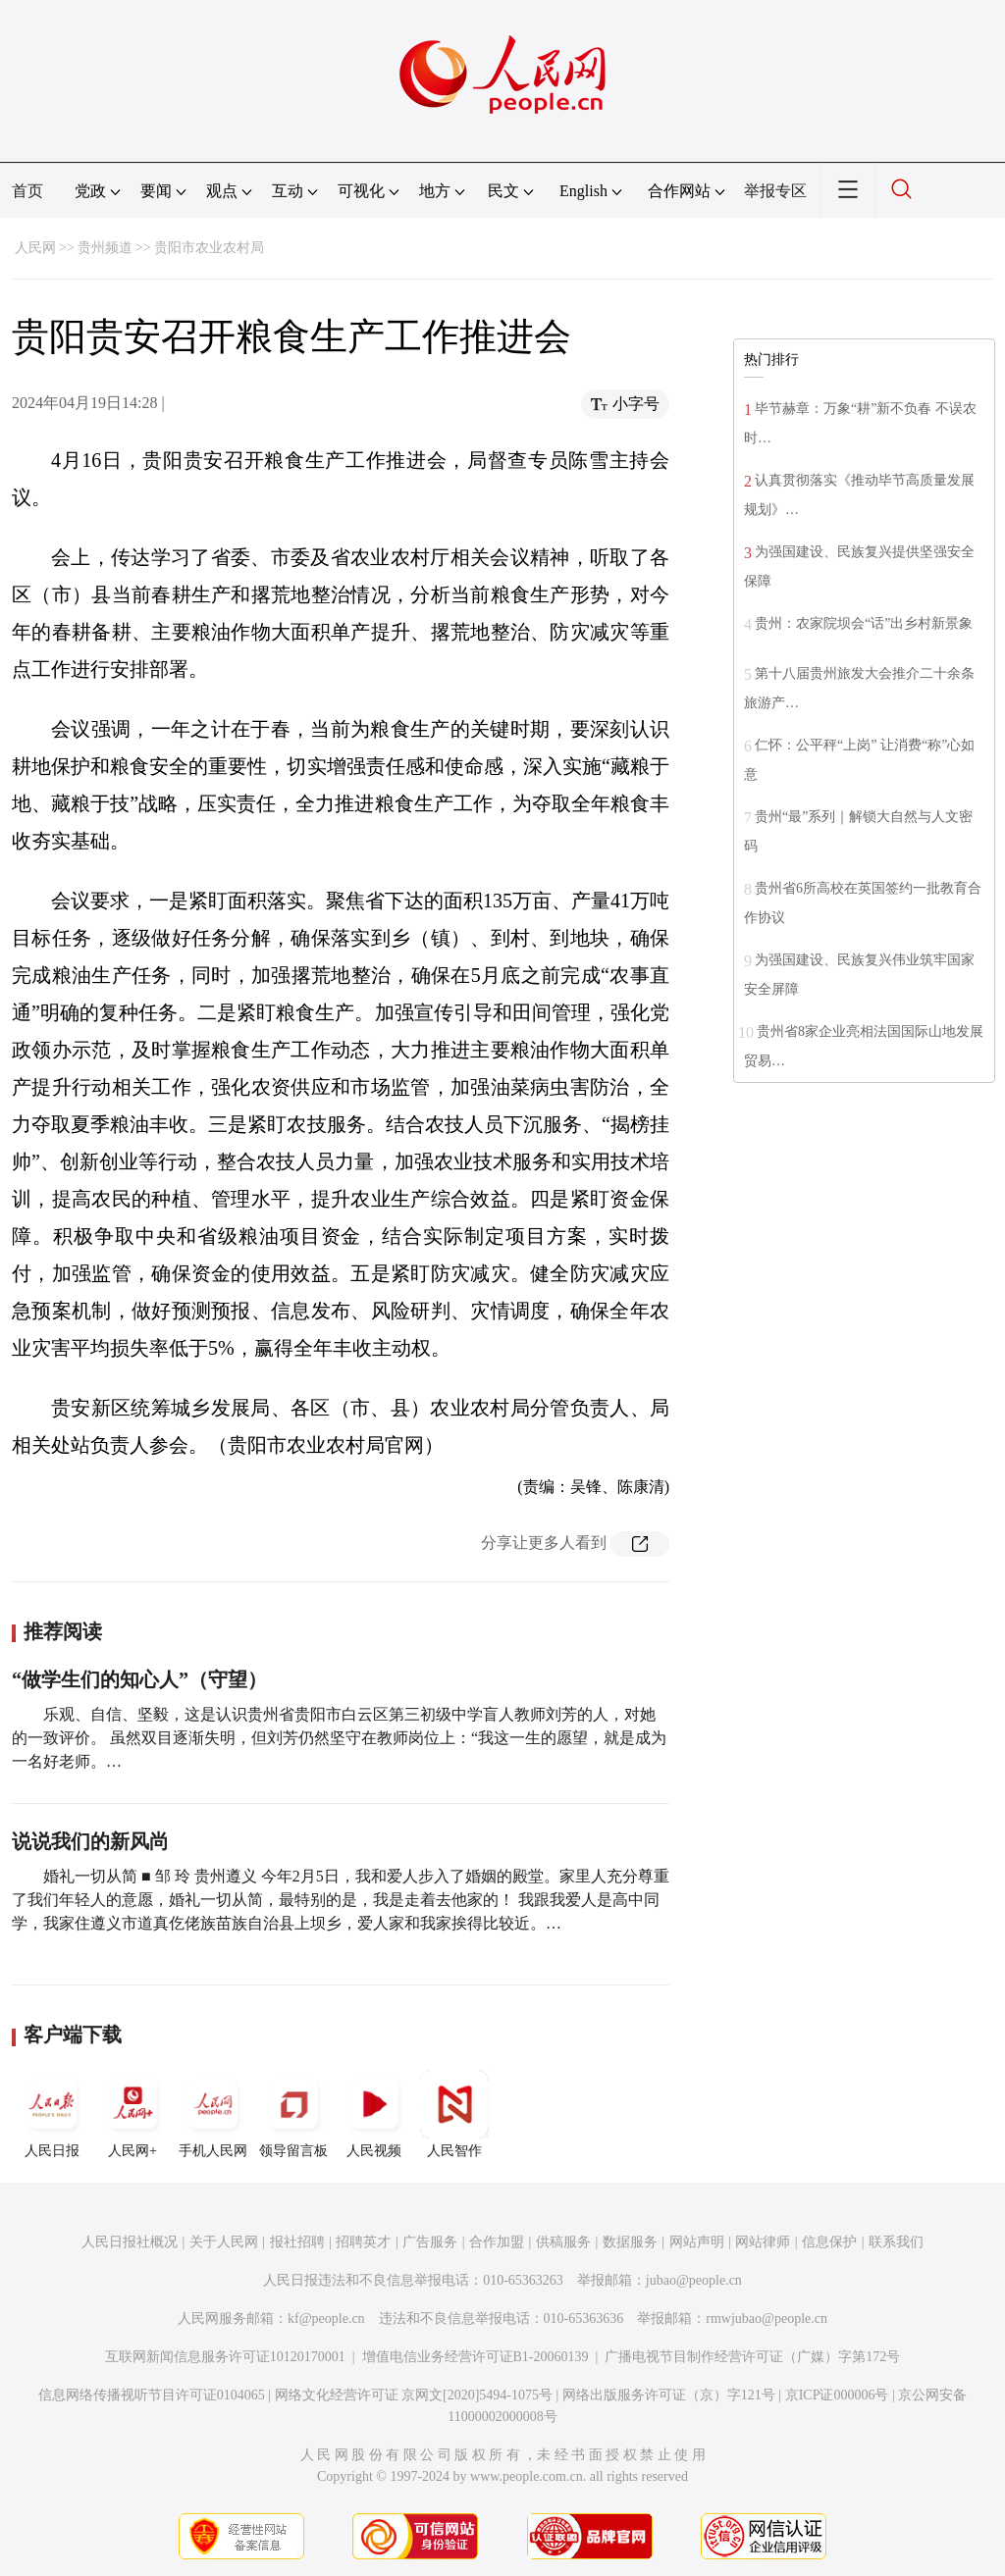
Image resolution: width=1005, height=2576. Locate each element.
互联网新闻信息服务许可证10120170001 (225, 2356)
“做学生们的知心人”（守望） (139, 1679)
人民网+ (132, 2114)
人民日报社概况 (129, 2242)
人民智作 (454, 2114)
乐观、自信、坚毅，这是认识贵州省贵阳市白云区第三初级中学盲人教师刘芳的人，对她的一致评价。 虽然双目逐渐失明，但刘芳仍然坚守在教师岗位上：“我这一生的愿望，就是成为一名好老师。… (339, 1738)
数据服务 (630, 2242)
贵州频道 (105, 247)
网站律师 (762, 2242)
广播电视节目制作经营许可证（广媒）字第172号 (752, 2356)
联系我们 (896, 2242)
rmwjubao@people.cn (766, 2318)
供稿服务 (563, 2242)
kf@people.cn (326, 2318)
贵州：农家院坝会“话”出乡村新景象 (864, 623)
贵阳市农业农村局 (209, 247)
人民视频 (374, 2114)
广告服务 (429, 2242)
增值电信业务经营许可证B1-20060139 (475, 2356)
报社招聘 (297, 2242)
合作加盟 (496, 2242)
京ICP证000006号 (837, 2395)
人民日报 (52, 2114)
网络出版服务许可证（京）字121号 (668, 2395)
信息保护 (829, 2242)
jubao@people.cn (694, 2280)
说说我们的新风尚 (90, 1841)
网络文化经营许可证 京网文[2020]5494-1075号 (414, 2395)
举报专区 (775, 190)
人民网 (35, 247)
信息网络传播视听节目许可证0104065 (151, 2395)
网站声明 (696, 2242)
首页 (27, 190)
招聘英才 (363, 2242)
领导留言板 (293, 2114)
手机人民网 (213, 2114)
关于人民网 (223, 2242)
